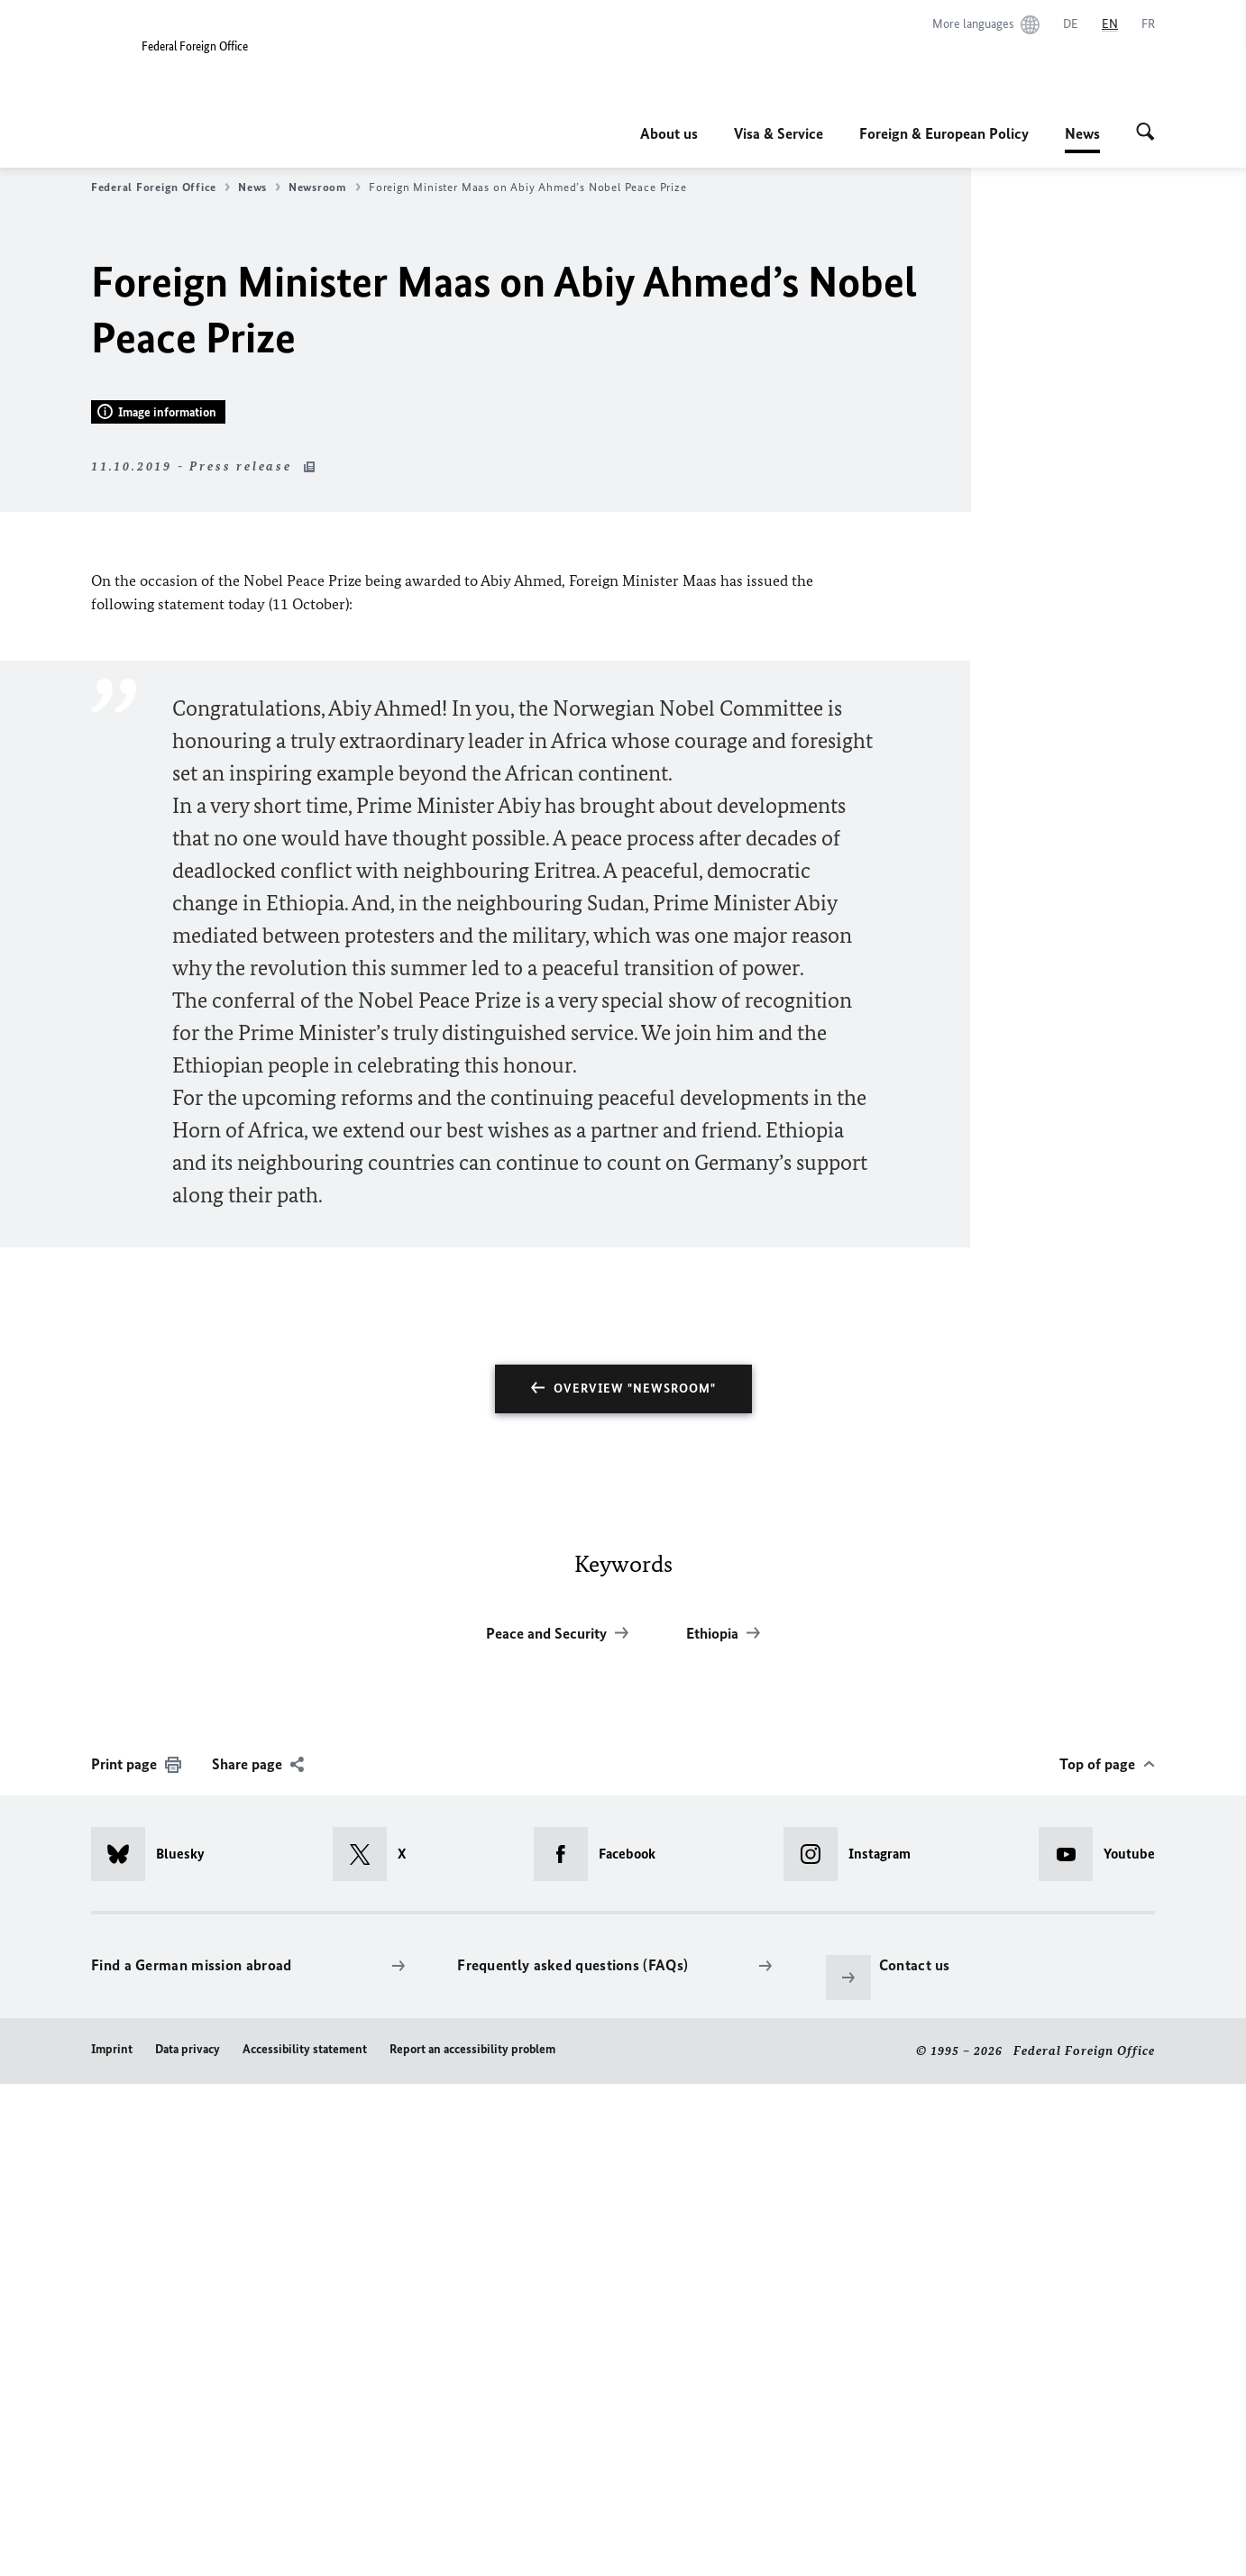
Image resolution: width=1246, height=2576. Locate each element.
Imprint (112, 2541)
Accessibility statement (305, 2541)
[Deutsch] (1070, 24)
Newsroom (325, 187)
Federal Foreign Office (160, 187)
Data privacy (187, 2541)
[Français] (1148, 24)
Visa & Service (778, 133)
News (1082, 133)
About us (669, 133)
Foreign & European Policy (944, 133)
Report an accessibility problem (472, 2541)
